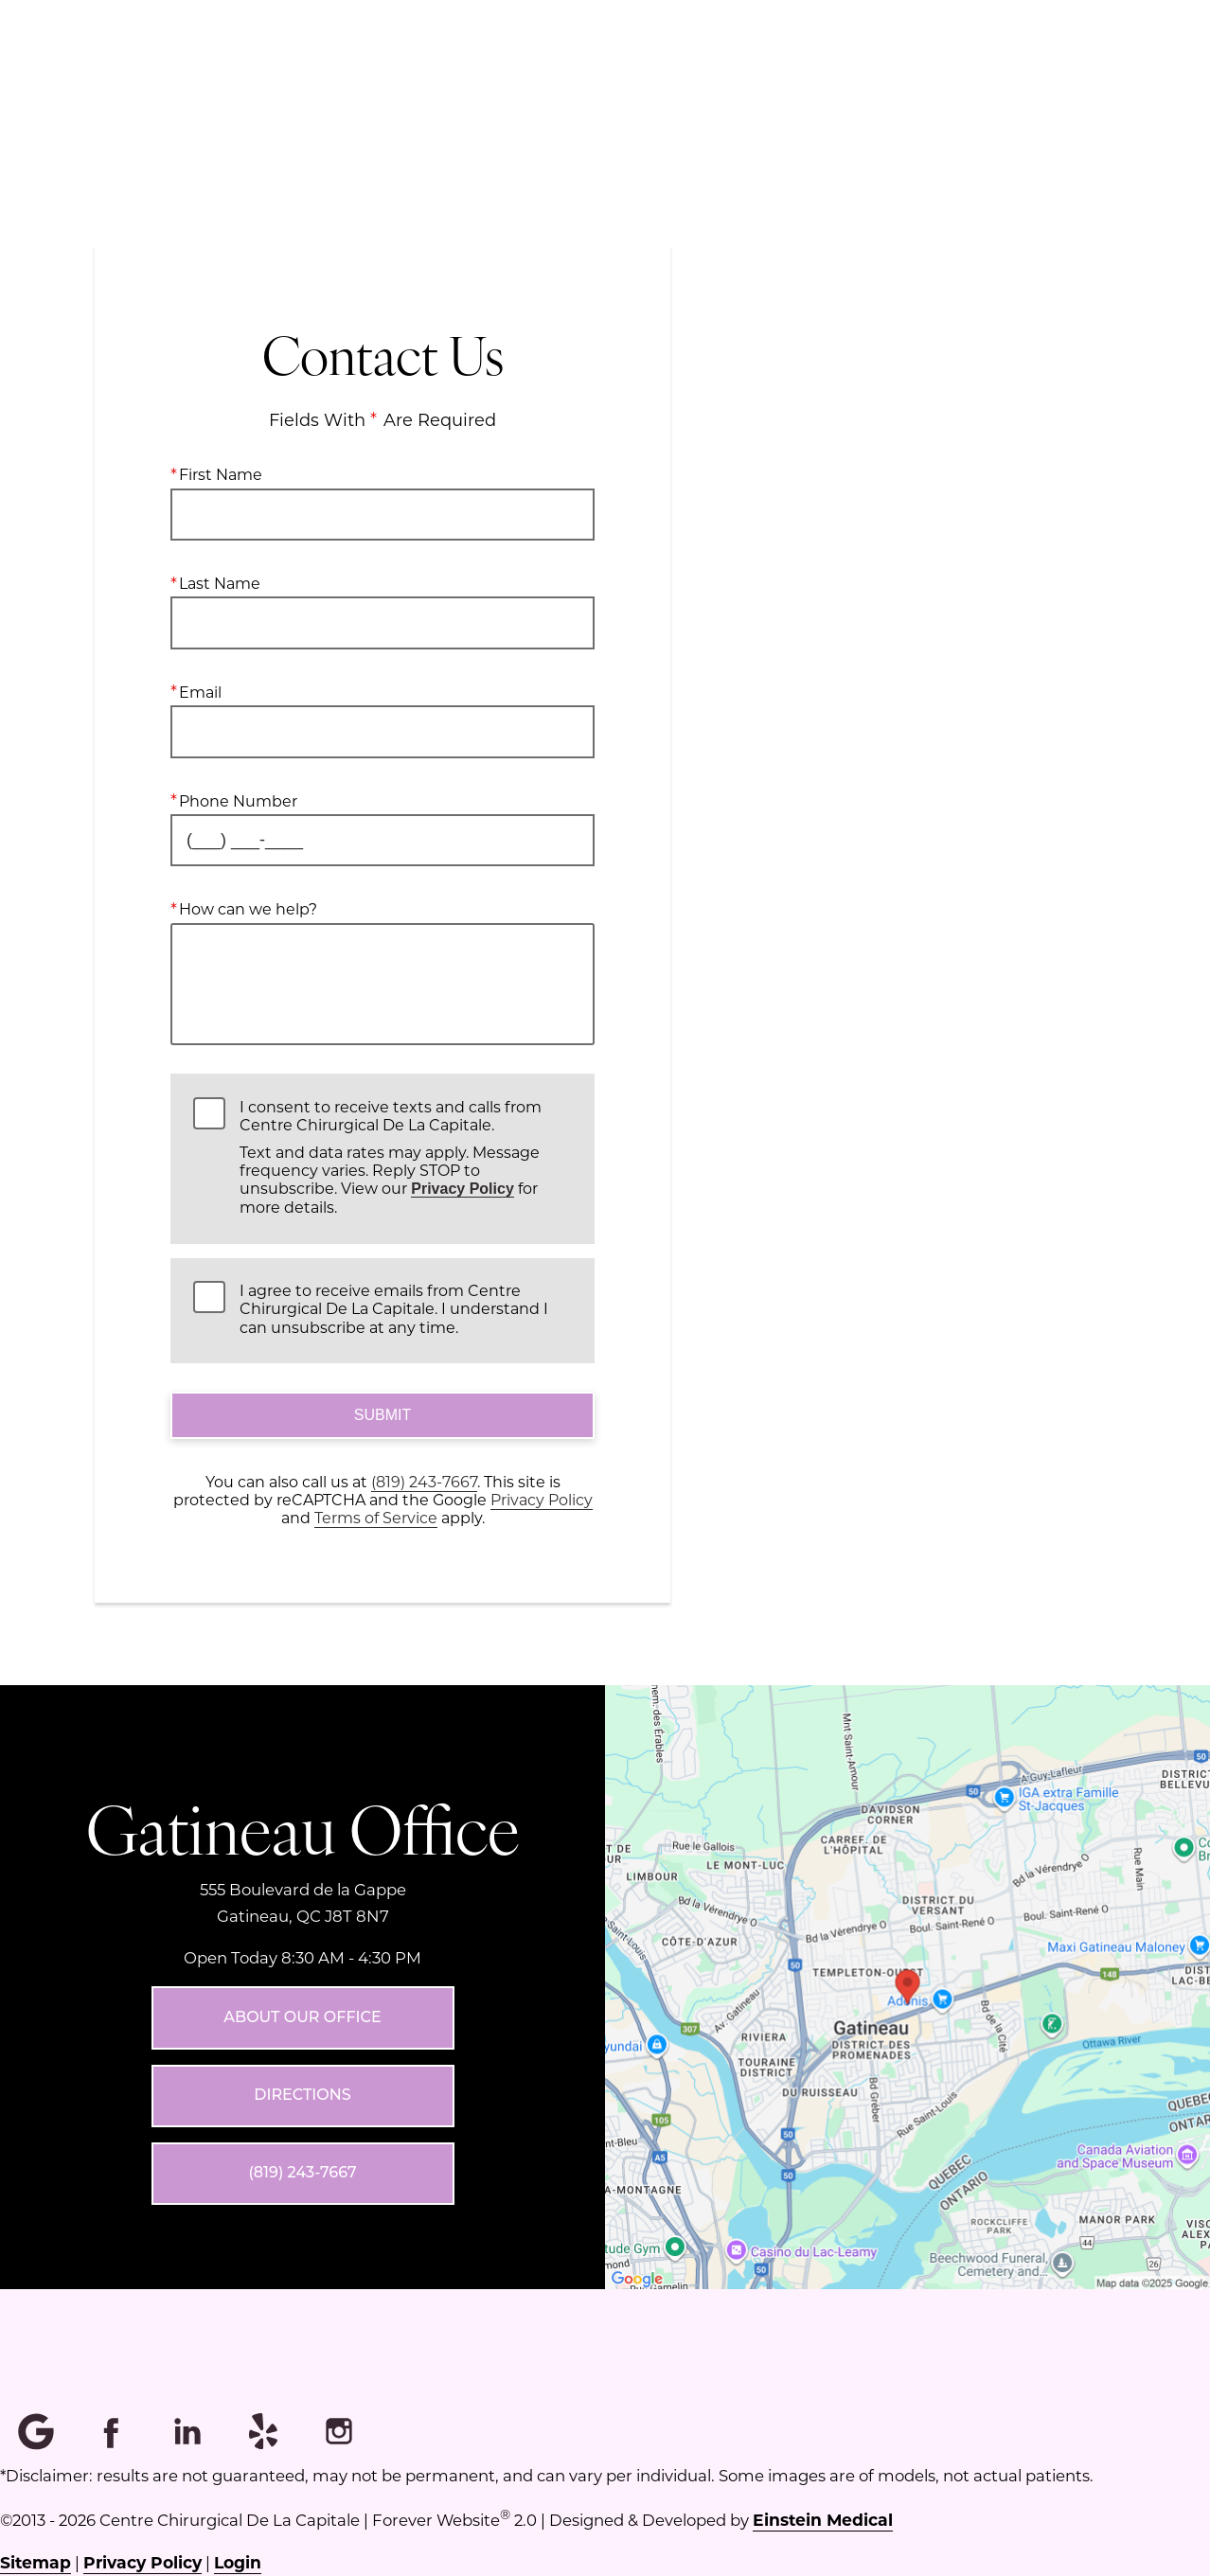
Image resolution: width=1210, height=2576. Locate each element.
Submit (382, 1415)
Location (664, 81)
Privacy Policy (462, 1189)
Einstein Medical (823, 2519)
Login (237, 2561)
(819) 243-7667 (424, 1481)
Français (939, 81)
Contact (1058, 81)
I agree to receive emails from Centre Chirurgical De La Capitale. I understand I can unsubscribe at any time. (394, 1308)
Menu (542, 81)
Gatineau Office (303, 1827)
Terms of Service (375, 1517)
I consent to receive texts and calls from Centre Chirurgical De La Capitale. (405, 1156)
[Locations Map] (907, 1986)
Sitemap (35, 2561)
